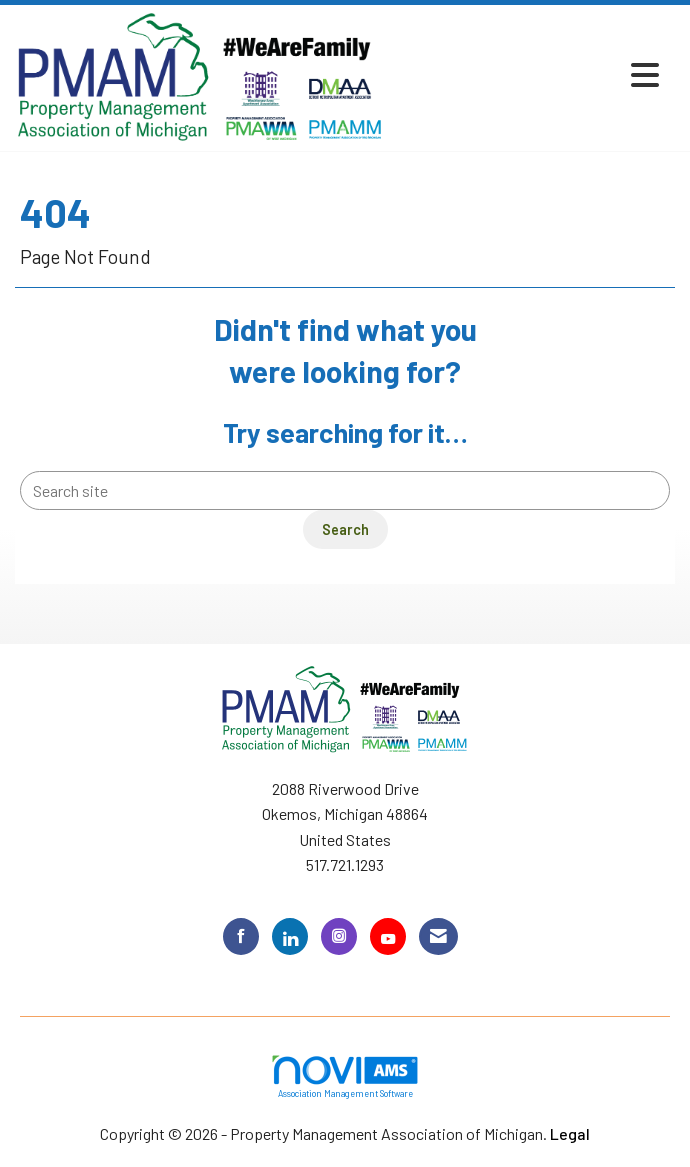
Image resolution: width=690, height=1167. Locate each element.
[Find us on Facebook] (241, 936)
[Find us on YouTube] (388, 936)
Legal (570, 1133)
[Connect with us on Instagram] (339, 936)
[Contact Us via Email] (438, 936)
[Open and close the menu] (528, 74)
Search (345, 529)
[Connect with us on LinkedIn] (290, 936)
